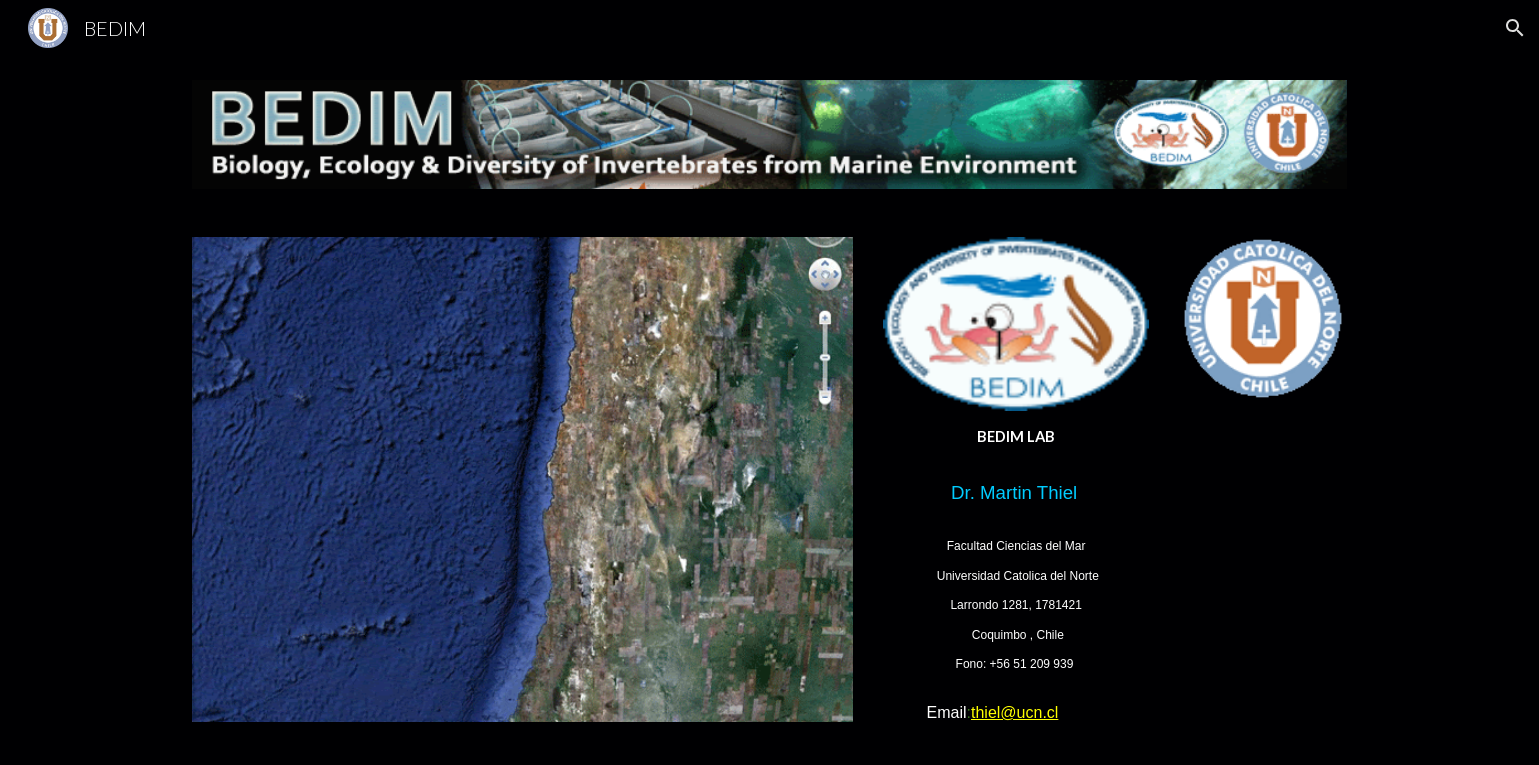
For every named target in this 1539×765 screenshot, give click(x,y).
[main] (1016, 437)
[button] (1515, 28)
